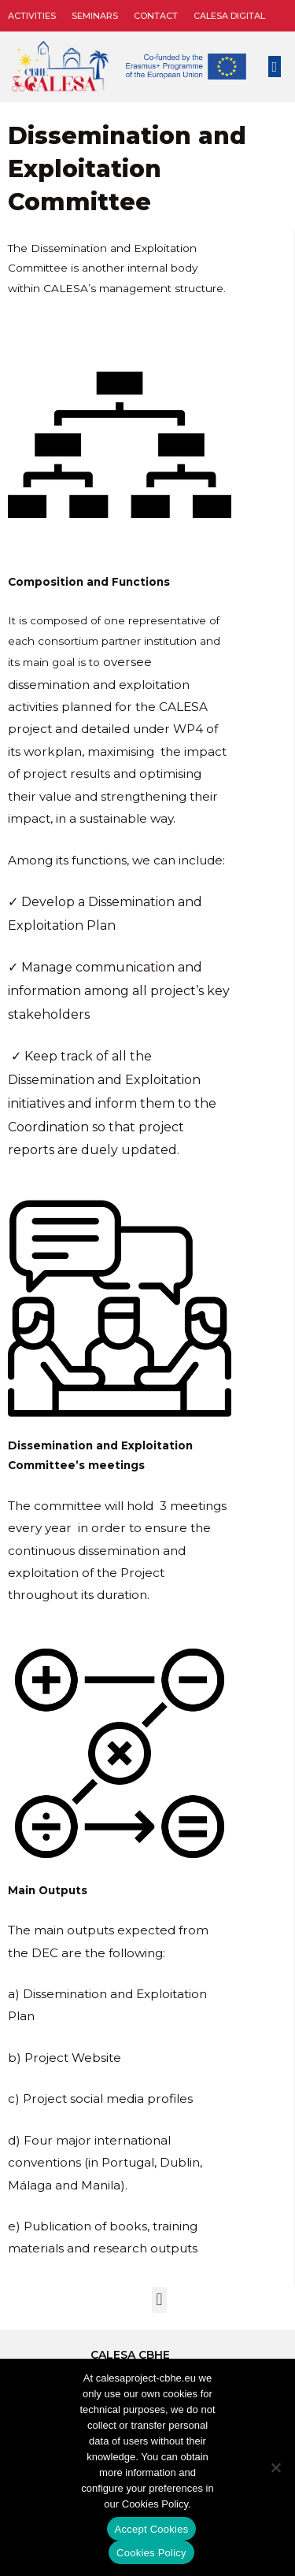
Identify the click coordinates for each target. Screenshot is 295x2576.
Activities (32, 15)
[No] (275, 2467)
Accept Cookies (152, 2529)
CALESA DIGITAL (229, 15)
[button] (274, 66)
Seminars (95, 15)
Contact (156, 15)
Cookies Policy (151, 2553)
